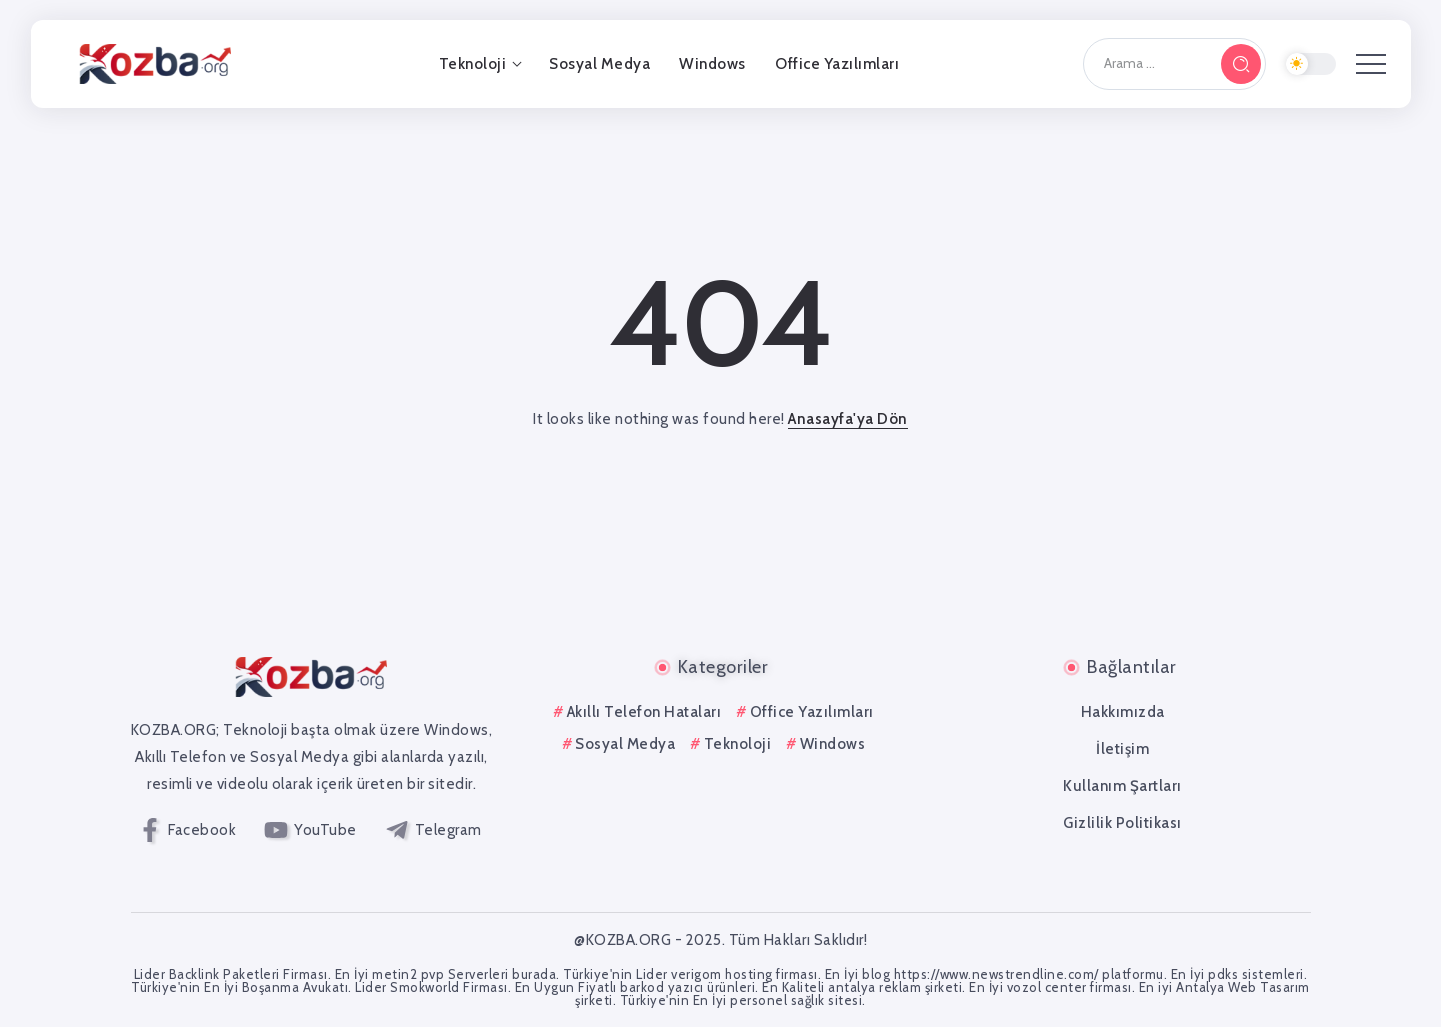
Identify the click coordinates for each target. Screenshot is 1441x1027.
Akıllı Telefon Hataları (644, 712)
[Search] (1174, 64)
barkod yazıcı (662, 987)
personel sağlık (777, 1000)
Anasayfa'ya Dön (848, 419)
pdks (1223, 974)
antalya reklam (874, 987)
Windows (833, 744)
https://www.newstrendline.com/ (996, 974)
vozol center (1047, 987)
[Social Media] (188, 830)
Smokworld (425, 987)
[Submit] (1241, 64)
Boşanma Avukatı (295, 987)
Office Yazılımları (812, 712)
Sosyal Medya (625, 744)
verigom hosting (722, 974)
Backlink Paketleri (224, 974)
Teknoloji (738, 744)
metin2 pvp (408, 974)
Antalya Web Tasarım (1243, 987)
